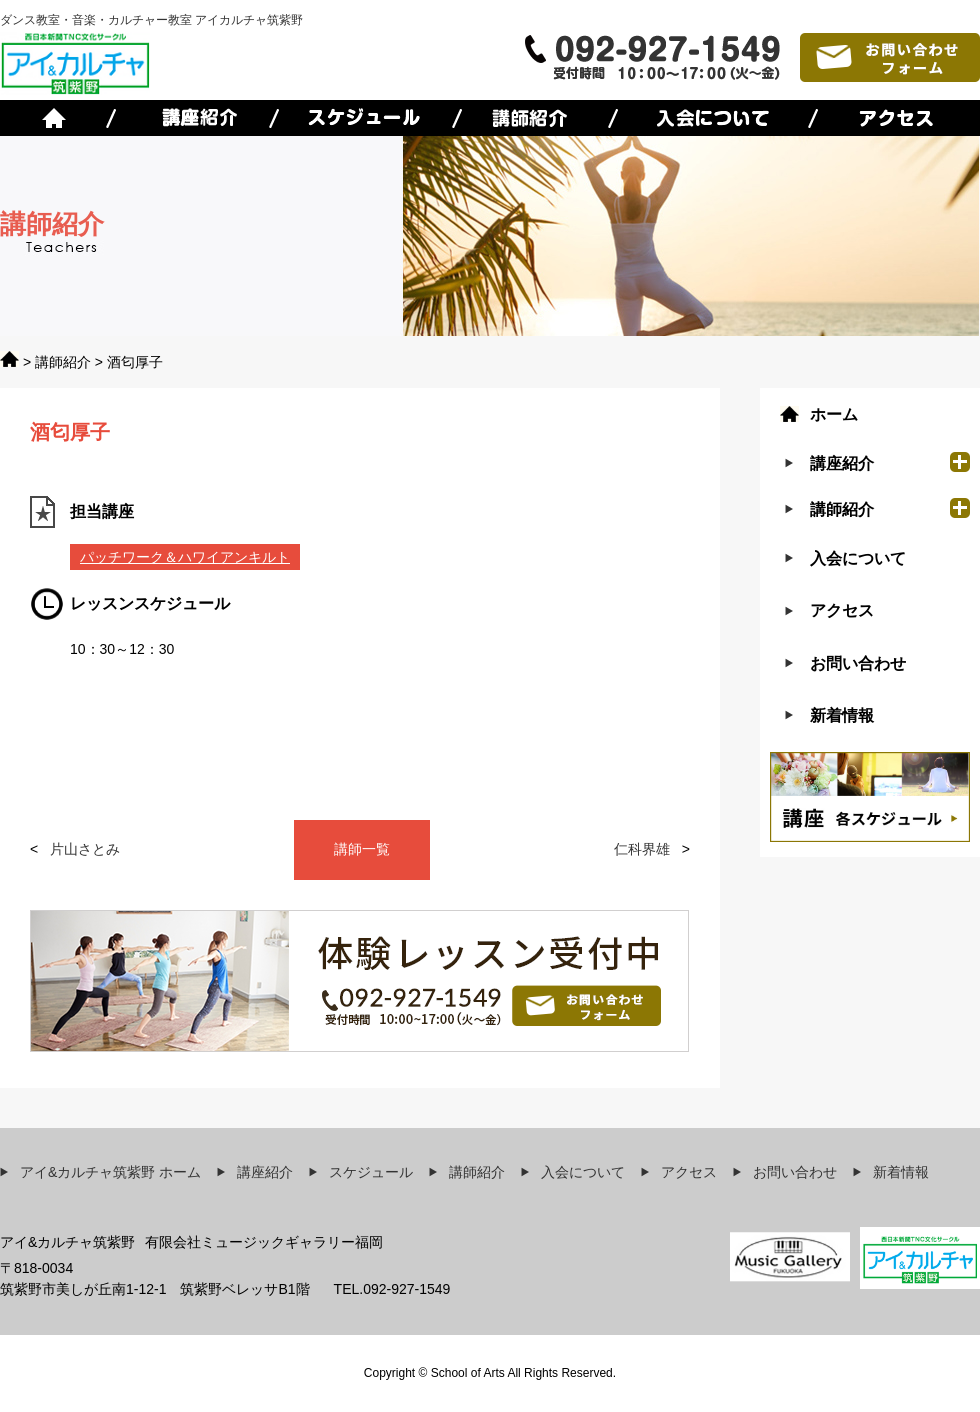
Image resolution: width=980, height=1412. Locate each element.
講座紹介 (265, 1172)
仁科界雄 (642, 849)
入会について (858, 558)
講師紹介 (63, 362)
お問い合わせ (858, 663)
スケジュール (371, 1172)
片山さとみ (85, 849)
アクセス (842, 610)
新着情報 (842, 715)
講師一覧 (362, 849)
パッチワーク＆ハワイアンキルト (185, 557)
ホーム (834, 414)
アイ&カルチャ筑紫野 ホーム (110, 1172)
